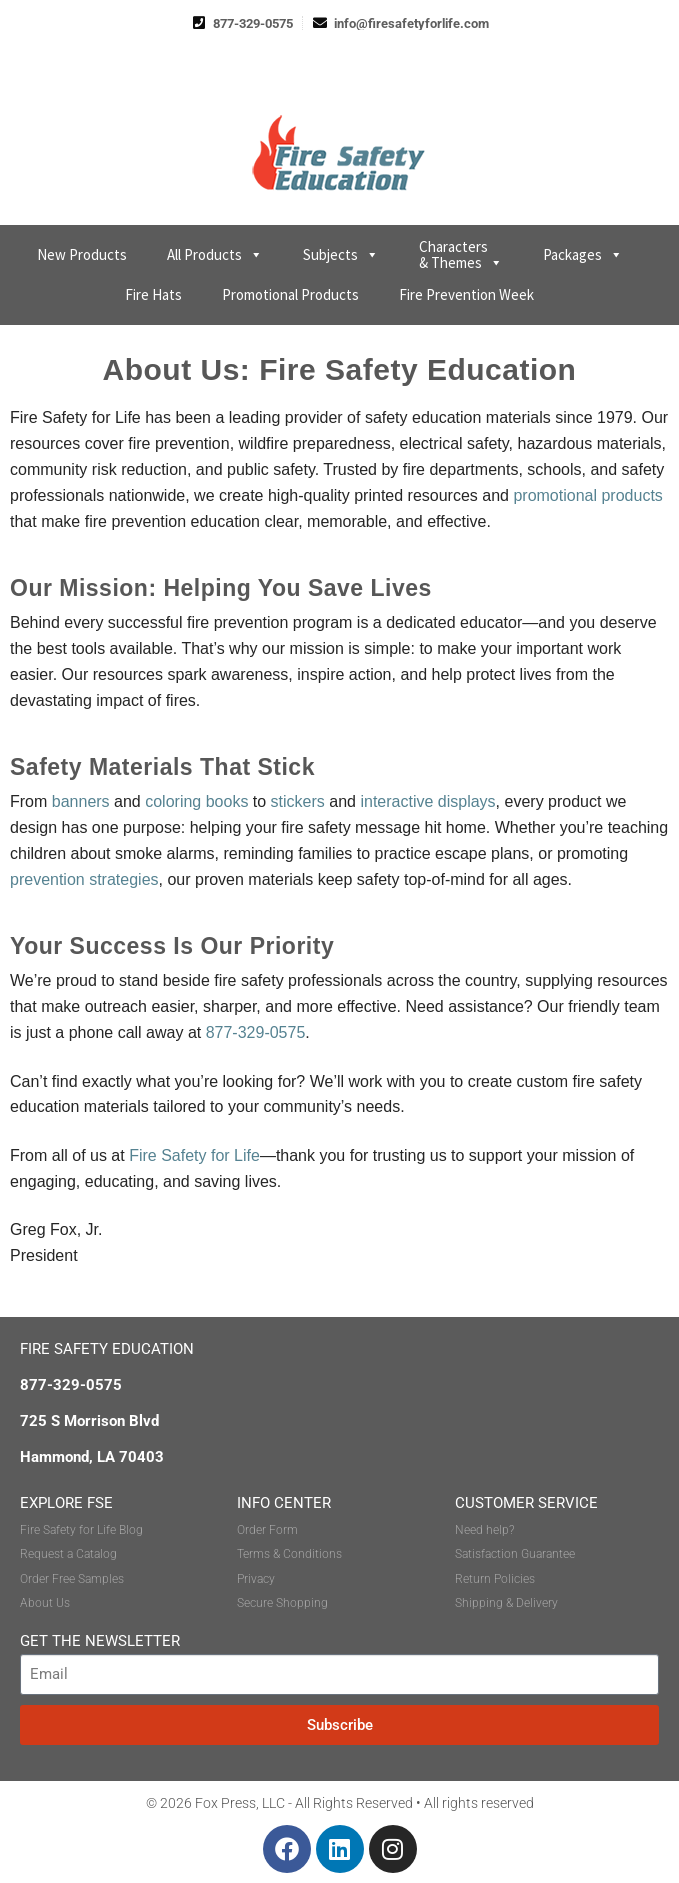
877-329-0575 (256, 1032)
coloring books (196, 801)
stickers (298, 801)
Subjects (341, 255)
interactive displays (427, 801)
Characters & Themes (461, 254)
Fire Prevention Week (466, 294)
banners (81, 801)
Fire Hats (153, 294)
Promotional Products (290, 294)
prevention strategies (84, 879)
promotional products (587, 495)
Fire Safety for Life (194, 1155)
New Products (82, 254)
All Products (215, 255)
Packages (583, 255)
